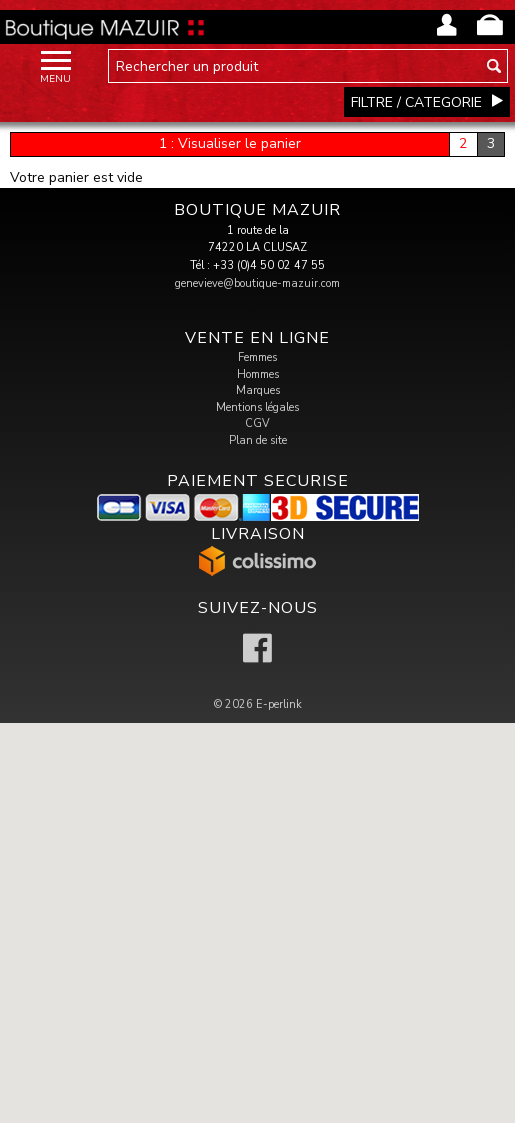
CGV (257, 423)
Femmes (257, 357)
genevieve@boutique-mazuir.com (257, 283)
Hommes (258, 374)
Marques (258, 390)
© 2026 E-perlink (258, 704)
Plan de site (258, 440)
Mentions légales (257, 407)
